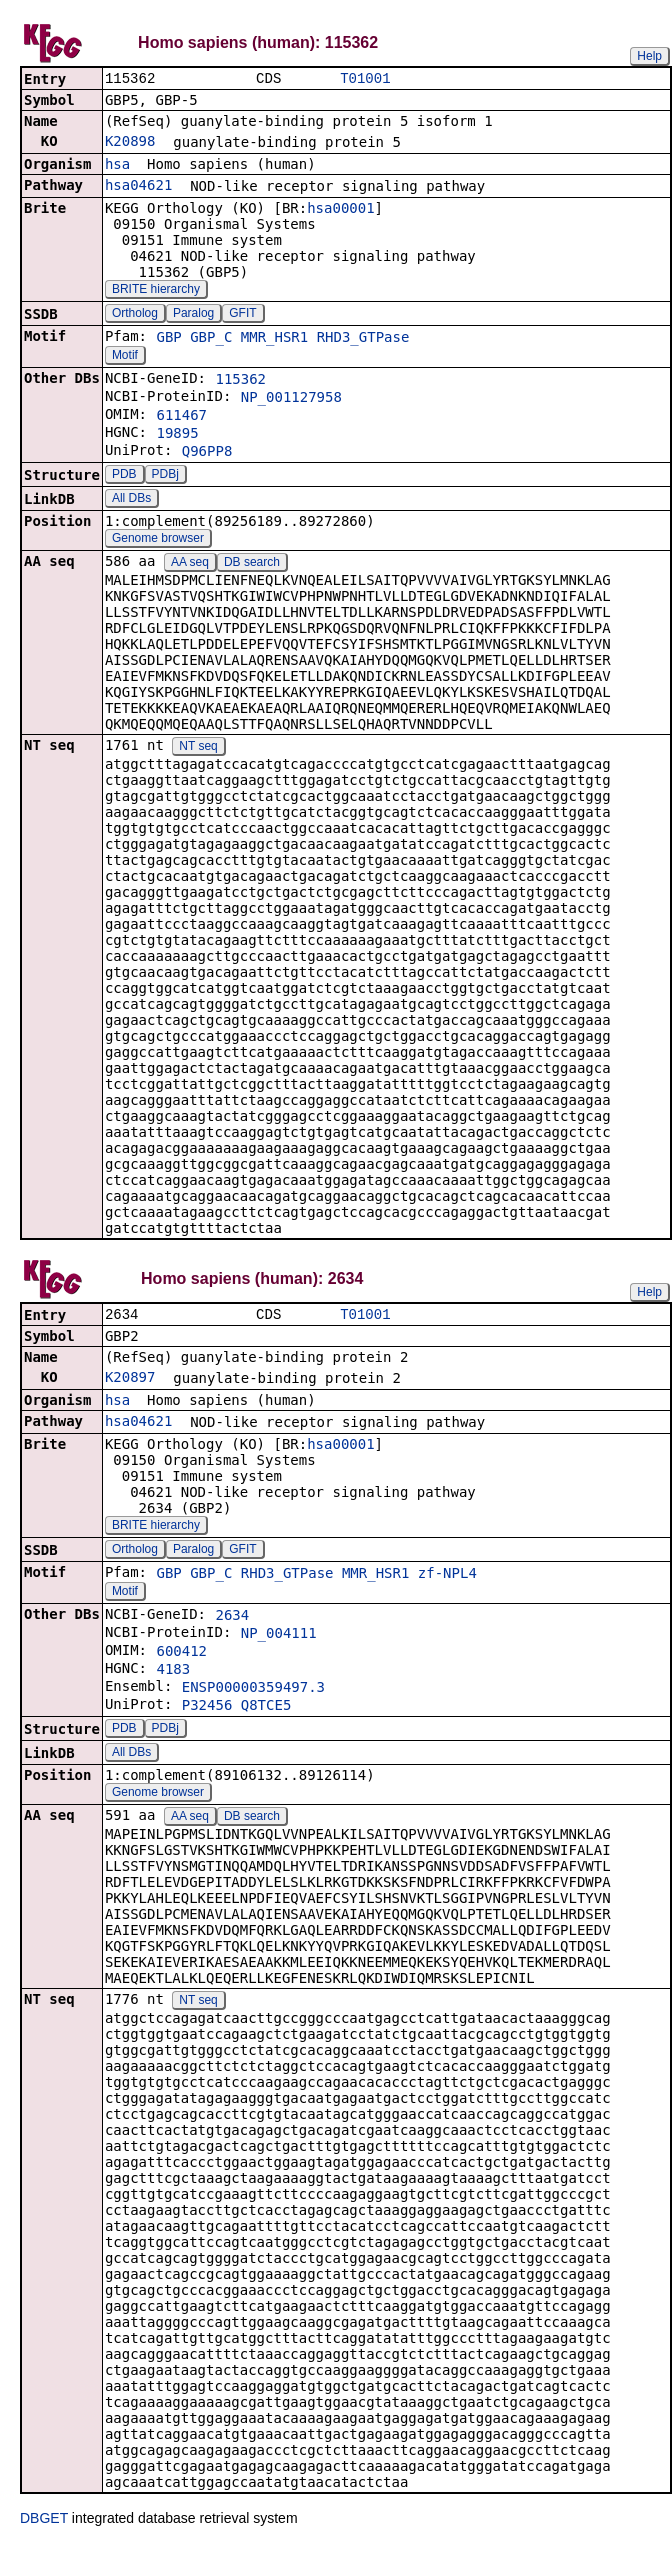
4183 (173, 1673)
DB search (252, 564)
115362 (240, 381)
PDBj (165, 476)
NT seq (198, 748)
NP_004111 (279, 1637)
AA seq (190, 564)
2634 (232, 1619)
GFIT (242, 315)
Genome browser (158, 540)
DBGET (44, 2522)
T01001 (365, 79)
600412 (181, 1655)
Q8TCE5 (266, 1709)
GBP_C (211, 339)
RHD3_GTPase (363, 339)
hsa (117, 166)
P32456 (207, 1709)
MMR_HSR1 (274, 339)
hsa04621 (138, 187)
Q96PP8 (207, 453)
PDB (124, 476)
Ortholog (135, 315)
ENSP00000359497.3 (253, 1691)
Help (649, 56)
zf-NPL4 (447, 1577)
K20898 (130, 143)
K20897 (130, 1381)
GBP (168, 339)
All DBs (131, 500)
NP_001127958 (291, 399)
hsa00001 (340, 210)
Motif (125, 357)
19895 (177, 435)
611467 (181, 417)
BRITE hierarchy (156, 291)
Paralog (193, 315)
